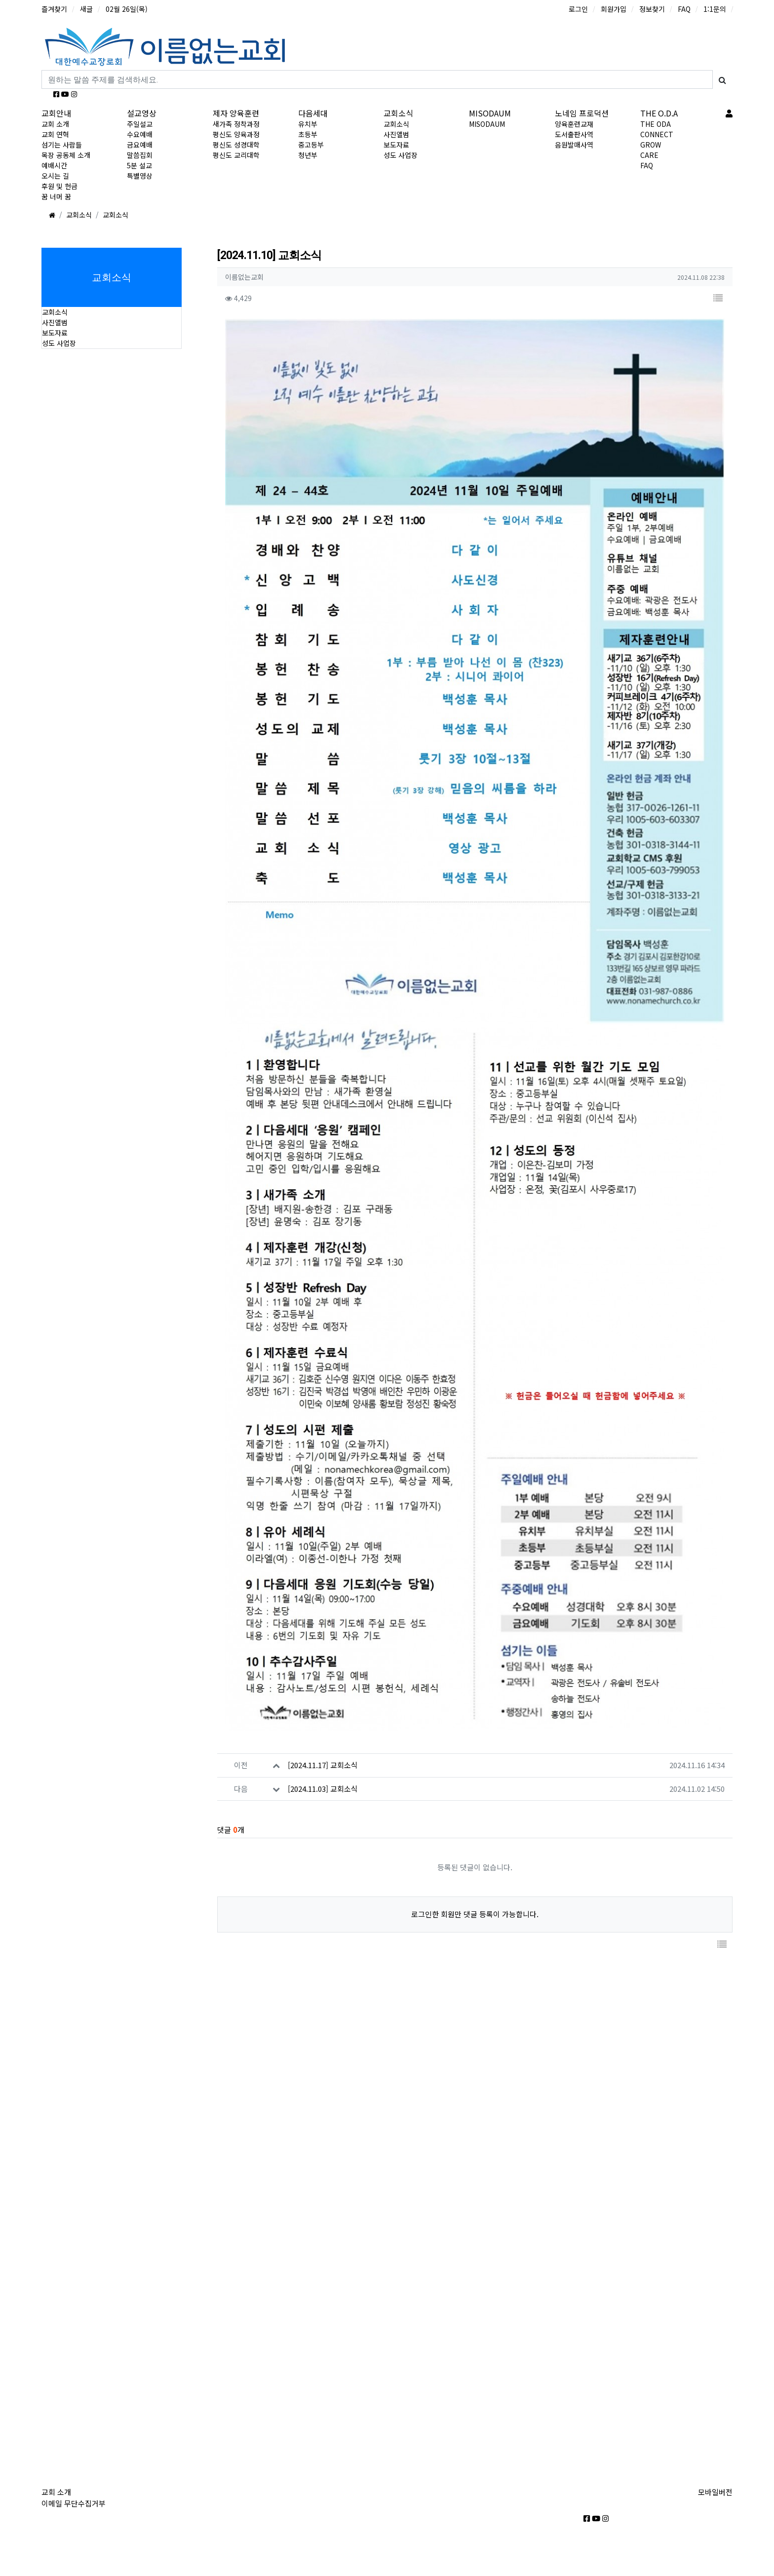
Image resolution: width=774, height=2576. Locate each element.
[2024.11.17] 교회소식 (323, 1748)
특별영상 (140, 176)
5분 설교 (139, 165)
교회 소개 (55, 124)
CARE (649, 155)
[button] (718, 298)
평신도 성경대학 (236, 145)
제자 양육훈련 (236, 113)
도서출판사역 (574, 134)
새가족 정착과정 (236, 124)
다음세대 (313, 113)
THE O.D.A (659, 113)
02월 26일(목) (127, 9)
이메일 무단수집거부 (73, 2503)
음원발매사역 (574, 145)
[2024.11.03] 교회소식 (323, 1772)
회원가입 (613, 9)
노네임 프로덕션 (582, 113)
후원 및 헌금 (59, 186)
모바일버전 (715, 2492)
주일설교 (140, 124)
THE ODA (655, 124)
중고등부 (311, 145)
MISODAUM (490, 113)
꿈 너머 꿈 (56, 196)
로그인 (578, 9)
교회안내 (56, 113)
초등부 (307, 134)
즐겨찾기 (54, 9)
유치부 (307, 124)
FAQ (684, 9)
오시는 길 (55, 176)
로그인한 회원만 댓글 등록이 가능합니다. (475, 1897)
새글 (86, 9)
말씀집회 (140, 155)
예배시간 (54, 165)
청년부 (307, 155)
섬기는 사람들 (61, 145)
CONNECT (656, 134)
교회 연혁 (55, 134)
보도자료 (396, 145)
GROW (650, 145)
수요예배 (140, 134)
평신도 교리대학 (236, 155)
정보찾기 (652, 9)
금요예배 (140, 145)
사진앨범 (396, 134)
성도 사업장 (401, 155)
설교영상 (141, 113)
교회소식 (398, 113)
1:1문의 (714, 9)
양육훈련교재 (574, 124)
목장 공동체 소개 (65, 155)
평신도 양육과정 (236, 134)
